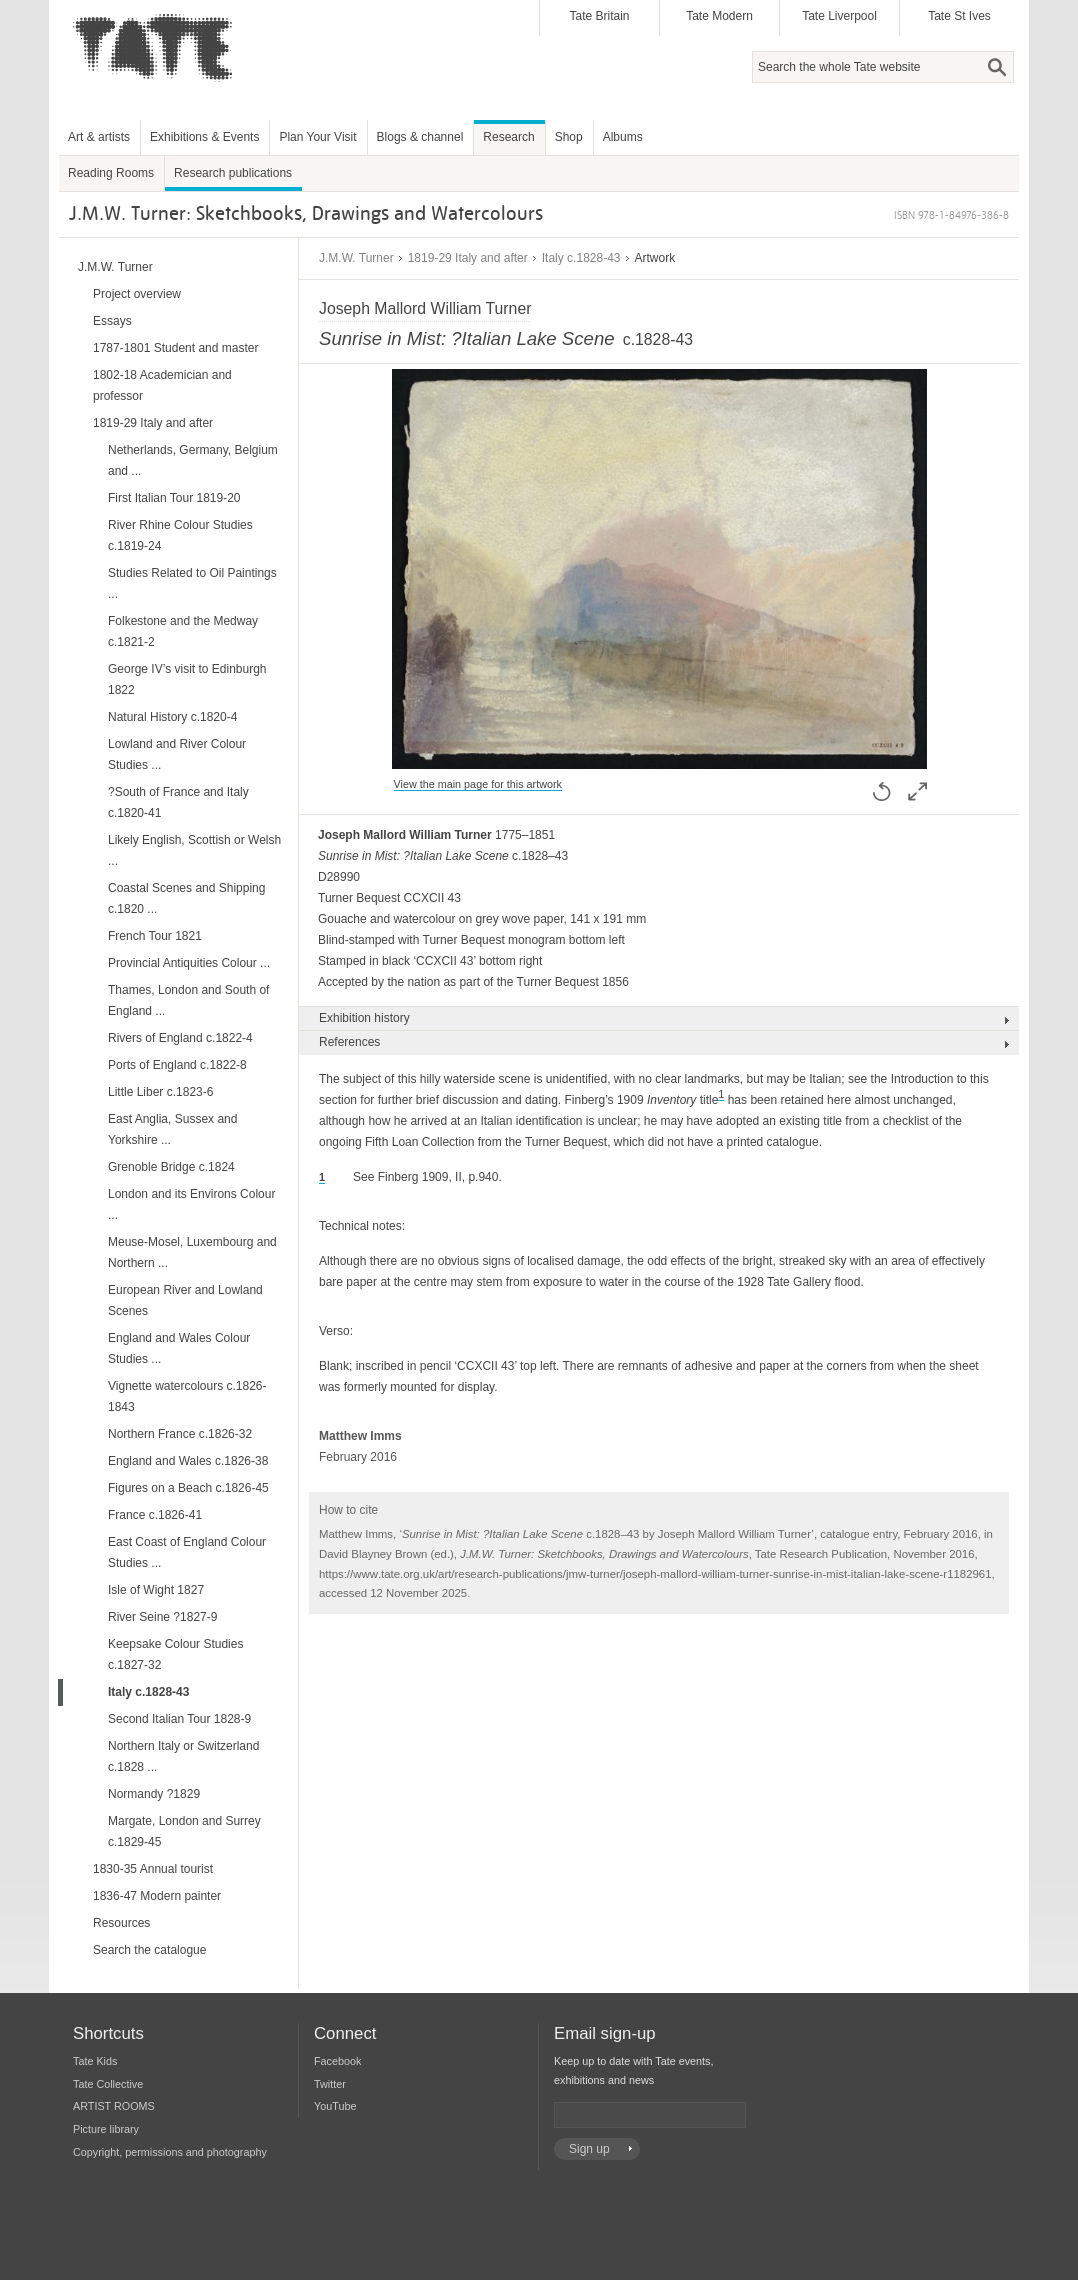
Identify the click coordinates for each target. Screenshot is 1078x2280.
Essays (112, 321)
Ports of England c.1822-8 (177, 1065)
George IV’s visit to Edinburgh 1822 (187, 679)
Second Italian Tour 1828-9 (179, 1719)
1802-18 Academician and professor (162, 385)
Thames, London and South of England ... (188, 1000)
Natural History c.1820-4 (172, 717)
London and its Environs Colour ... (191, 1204)
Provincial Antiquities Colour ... (189, 963)
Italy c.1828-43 (581, 258)
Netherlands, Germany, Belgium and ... (193, 460)
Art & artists (99, 137)
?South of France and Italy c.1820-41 (178, 802)
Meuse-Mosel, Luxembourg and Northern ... (192, 1252)
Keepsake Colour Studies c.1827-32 (175, 1654)
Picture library (106, 2129)
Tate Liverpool (839, 16)
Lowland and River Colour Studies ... (177, 754)
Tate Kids (95, 2061)
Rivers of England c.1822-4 (180, 1038)
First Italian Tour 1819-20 (174, 498)
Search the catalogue (149, 1950)
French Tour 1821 (155, 936)
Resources (121, 1923)
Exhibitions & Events (204, 137)
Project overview (137, 294)
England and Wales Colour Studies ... (179, 1348)
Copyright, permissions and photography (170, 2152)
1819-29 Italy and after (468, 258)
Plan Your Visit (317, 137)
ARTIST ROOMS (114, 2106)
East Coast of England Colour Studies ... (187, 1552)
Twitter (330, 2084)
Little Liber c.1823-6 (160, 1092)
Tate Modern (719, 16)
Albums (623, 137)
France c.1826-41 (155, 1515)
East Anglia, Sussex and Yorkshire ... (172, 1129)
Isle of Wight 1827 (156, 1590)
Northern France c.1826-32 (180, 1434)
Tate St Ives (959, 16)
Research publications (233, 173)
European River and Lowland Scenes (185, 1300)
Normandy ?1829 (154, 1794)
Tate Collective (108, 2084)
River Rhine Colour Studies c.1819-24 (180, 535)
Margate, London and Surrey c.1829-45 (184, 1831)
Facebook (337, 2061)
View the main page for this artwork (478, 784)
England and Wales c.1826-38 (188, 1461)
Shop (569, 137)
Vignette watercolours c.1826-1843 (187, 1396)
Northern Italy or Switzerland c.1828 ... (183, 1756)
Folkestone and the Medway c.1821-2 (183, 631)
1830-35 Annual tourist (153, 1869)
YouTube (335, 2106)
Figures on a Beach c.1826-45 (188, 1488)
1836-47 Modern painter (157, 1896)
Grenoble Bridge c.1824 (171, 1167)
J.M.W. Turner (356, 258)
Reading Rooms (111, 173)
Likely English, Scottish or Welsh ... (194, 850)
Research (508, 137)
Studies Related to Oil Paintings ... (192, 583)
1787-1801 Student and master (175, 348)
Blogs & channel (420, 137)
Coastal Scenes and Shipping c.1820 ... (186, 898)
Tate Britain (599, 16)
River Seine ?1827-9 (162, 1617)
